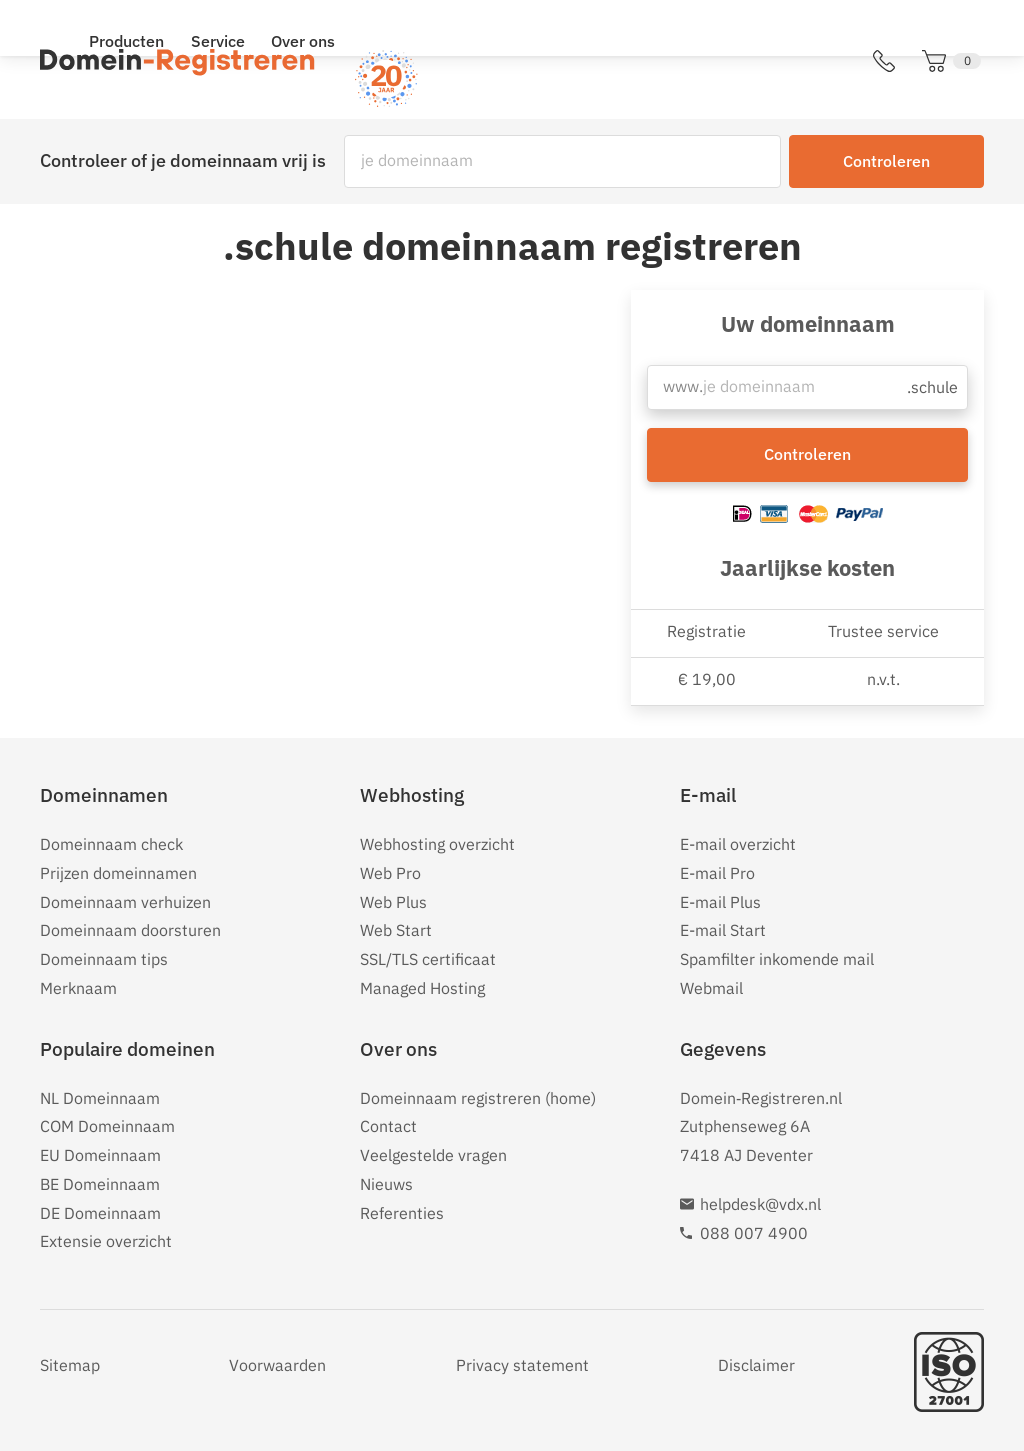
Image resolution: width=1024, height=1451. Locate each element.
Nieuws (386, 1184)
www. (682, 392)
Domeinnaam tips (104, 959)
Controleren (886, 161)
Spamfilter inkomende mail (777, 959)
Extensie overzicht (106, 1241)
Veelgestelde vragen (433, 1155)
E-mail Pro (717, 873)
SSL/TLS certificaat (428, 959)
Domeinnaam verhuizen (125, 902)
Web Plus (393, 902)
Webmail (711, 988)
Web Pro (390, 873)
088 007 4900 (754, 1233)
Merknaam (78, 988)
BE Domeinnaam (100, 1184)
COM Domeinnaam (107, 1126)
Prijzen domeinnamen (118, 873)
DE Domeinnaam (100, 1213)
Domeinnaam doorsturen (130, 930)
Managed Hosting (422, 988)
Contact (388, 1126)
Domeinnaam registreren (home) (478, 1098)
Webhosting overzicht (437, 844)
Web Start (396, 930)
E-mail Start (723, 930)
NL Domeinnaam (100, 1098)
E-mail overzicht (738, 844)
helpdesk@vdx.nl (760, 1204)
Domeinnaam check (111, 844)
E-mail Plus (720, 902)
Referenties (402, 1213)
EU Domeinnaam (100, 1155)
